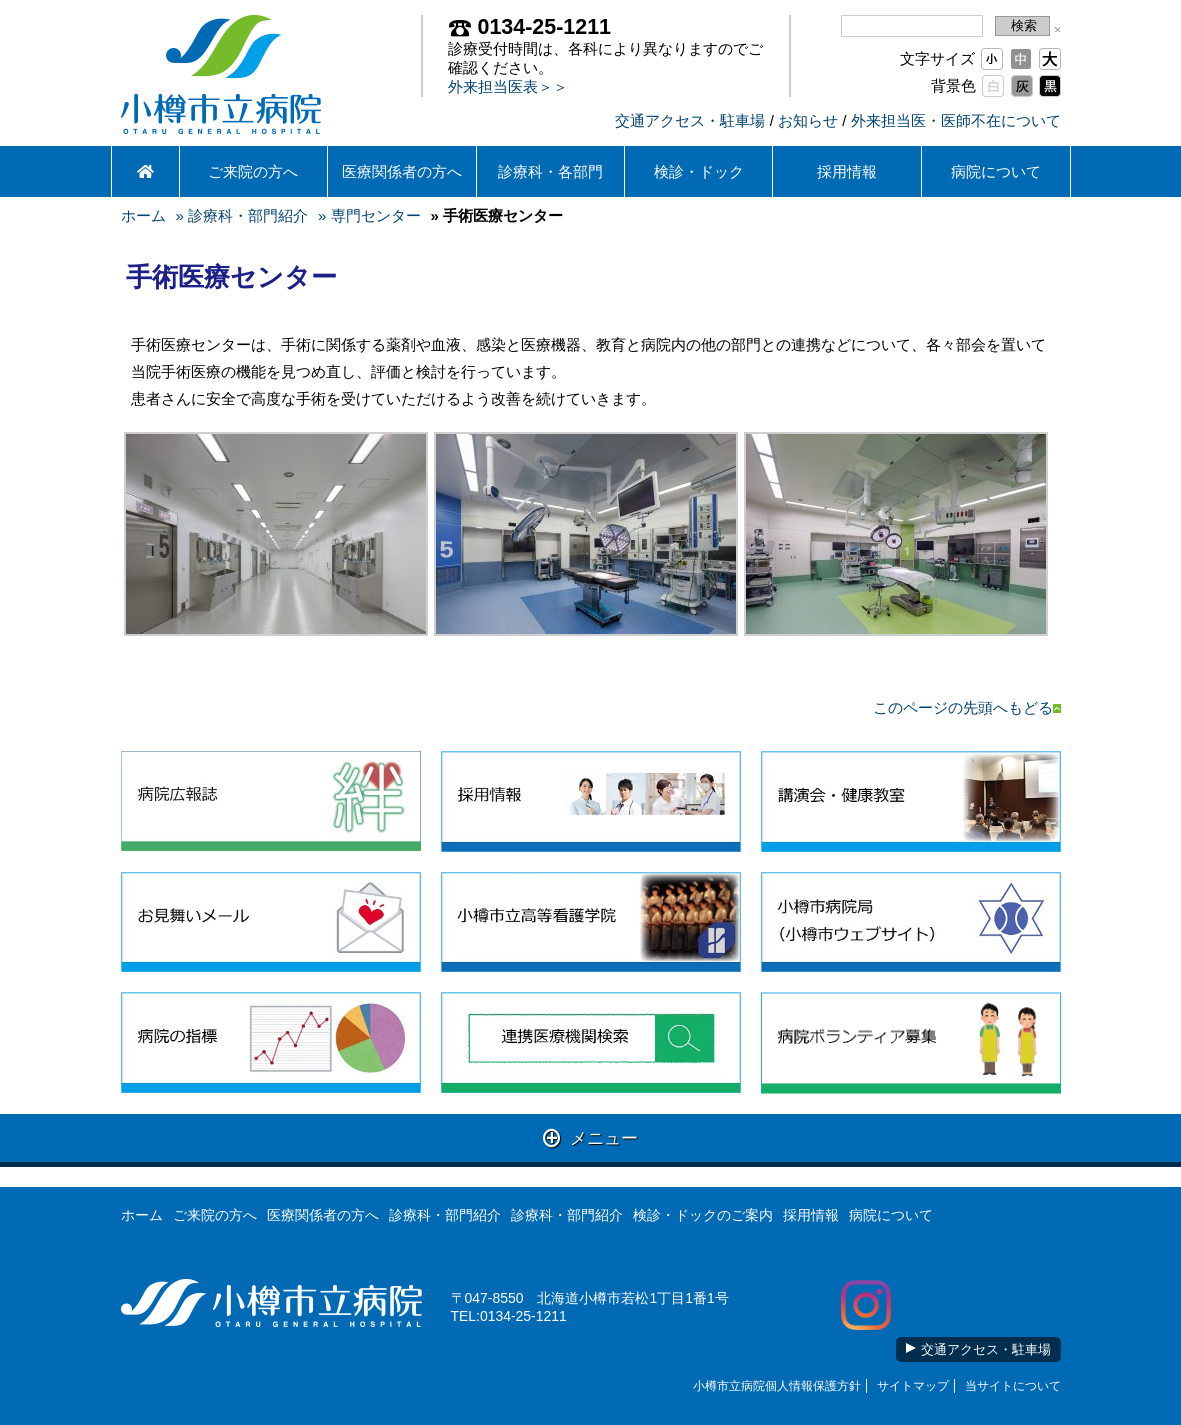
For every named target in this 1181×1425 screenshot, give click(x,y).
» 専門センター (369, 215)
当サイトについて (1013, 1386)
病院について (996, 171)
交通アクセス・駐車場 (690, 120)
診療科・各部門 (550, 171)
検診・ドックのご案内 (703, 1215)
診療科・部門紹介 (445, 1215)
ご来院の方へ (253, 171)
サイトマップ (913, 1386)
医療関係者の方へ (402, 171)
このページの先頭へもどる (967, 707)
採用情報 (847, 171)
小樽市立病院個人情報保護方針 (777, 1386)
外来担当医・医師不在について (956, 120)
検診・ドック (699, 171)
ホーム (143, 215)
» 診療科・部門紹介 (242, 215)
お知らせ (808, 120)
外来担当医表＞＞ (508, 86)
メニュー (590, 1137)
